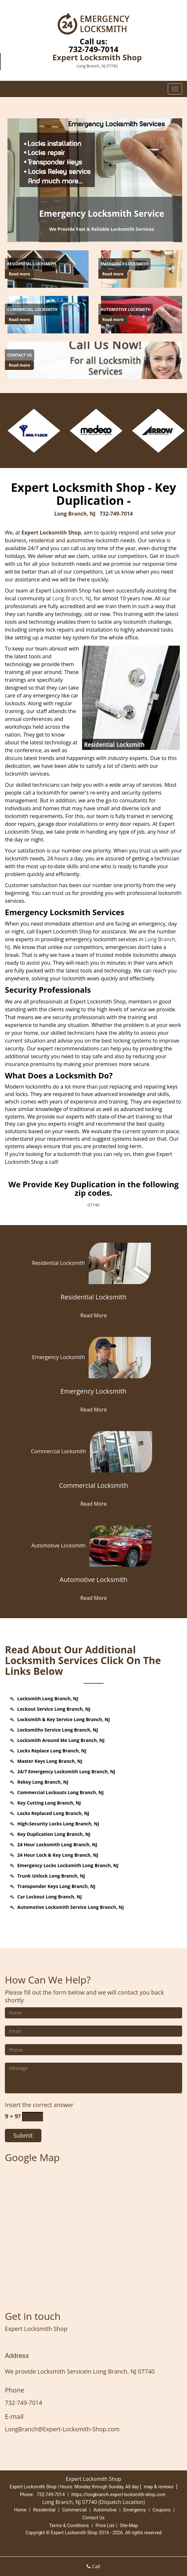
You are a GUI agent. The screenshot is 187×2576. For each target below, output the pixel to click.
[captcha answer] (32, 2116)
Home (20, 2509)
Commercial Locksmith (93, 1451)
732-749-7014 (94, 49)
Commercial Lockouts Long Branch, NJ (60, 1792)
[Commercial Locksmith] (93, 1489)
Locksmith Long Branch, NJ (47, 1698)
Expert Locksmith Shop (51, 532)
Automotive (105, 2509)
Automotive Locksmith (93, 1545)
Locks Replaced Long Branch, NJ (53, 1813)
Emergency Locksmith (93, 1356)
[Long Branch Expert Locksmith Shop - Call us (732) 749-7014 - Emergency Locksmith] (124, 264)
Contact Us (93, 2517)
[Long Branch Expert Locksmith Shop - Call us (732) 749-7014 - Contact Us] (19, 355)
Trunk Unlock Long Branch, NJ (51, 1876)
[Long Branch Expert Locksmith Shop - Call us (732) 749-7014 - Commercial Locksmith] (32, 309)
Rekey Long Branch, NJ (42, 1782)
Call (93, 2566)
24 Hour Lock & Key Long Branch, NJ (57, 1855)
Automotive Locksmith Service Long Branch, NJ (70, 1907)
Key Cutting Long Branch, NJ (49, 1803)
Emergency (134, 2509)
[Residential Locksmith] (93, 1301)
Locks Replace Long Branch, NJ (51, 1751)
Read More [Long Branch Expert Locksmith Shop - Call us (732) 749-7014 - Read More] (93, 1315)
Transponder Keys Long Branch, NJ (56, 1886)
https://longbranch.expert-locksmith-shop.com (118, 2494)
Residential (44, 2509)
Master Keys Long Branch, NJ (49, 1761)
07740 (93, 1205)
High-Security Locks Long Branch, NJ (58, 1824)
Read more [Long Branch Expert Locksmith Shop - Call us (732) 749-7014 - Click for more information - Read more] (19, 274)
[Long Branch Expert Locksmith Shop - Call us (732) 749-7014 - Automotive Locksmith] (125, 309)
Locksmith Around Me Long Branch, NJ (61, 1740)
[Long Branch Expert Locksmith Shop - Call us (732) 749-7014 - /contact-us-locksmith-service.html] (96, 359)
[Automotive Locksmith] (93, 1583)
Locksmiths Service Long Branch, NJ (57, 1730)
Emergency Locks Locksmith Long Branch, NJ (68, 1865)
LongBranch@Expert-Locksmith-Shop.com (62, 2429)
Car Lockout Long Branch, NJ (49, 1897)
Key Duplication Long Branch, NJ (53, 1834)
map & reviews (159, 2486)
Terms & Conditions (69, 2525)
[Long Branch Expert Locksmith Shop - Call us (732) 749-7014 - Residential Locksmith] (31, 264)
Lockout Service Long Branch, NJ (54, 1709)
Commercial (74, 2509)
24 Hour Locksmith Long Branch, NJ (57, 1844)
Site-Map (129, 2525)
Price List (104, 2525)
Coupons (161, 2509)
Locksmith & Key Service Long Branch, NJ (63, 1719)
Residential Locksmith (93, 1262)
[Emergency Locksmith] (93, 1395)
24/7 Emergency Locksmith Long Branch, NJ (66, 1771)
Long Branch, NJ (75, 513)
